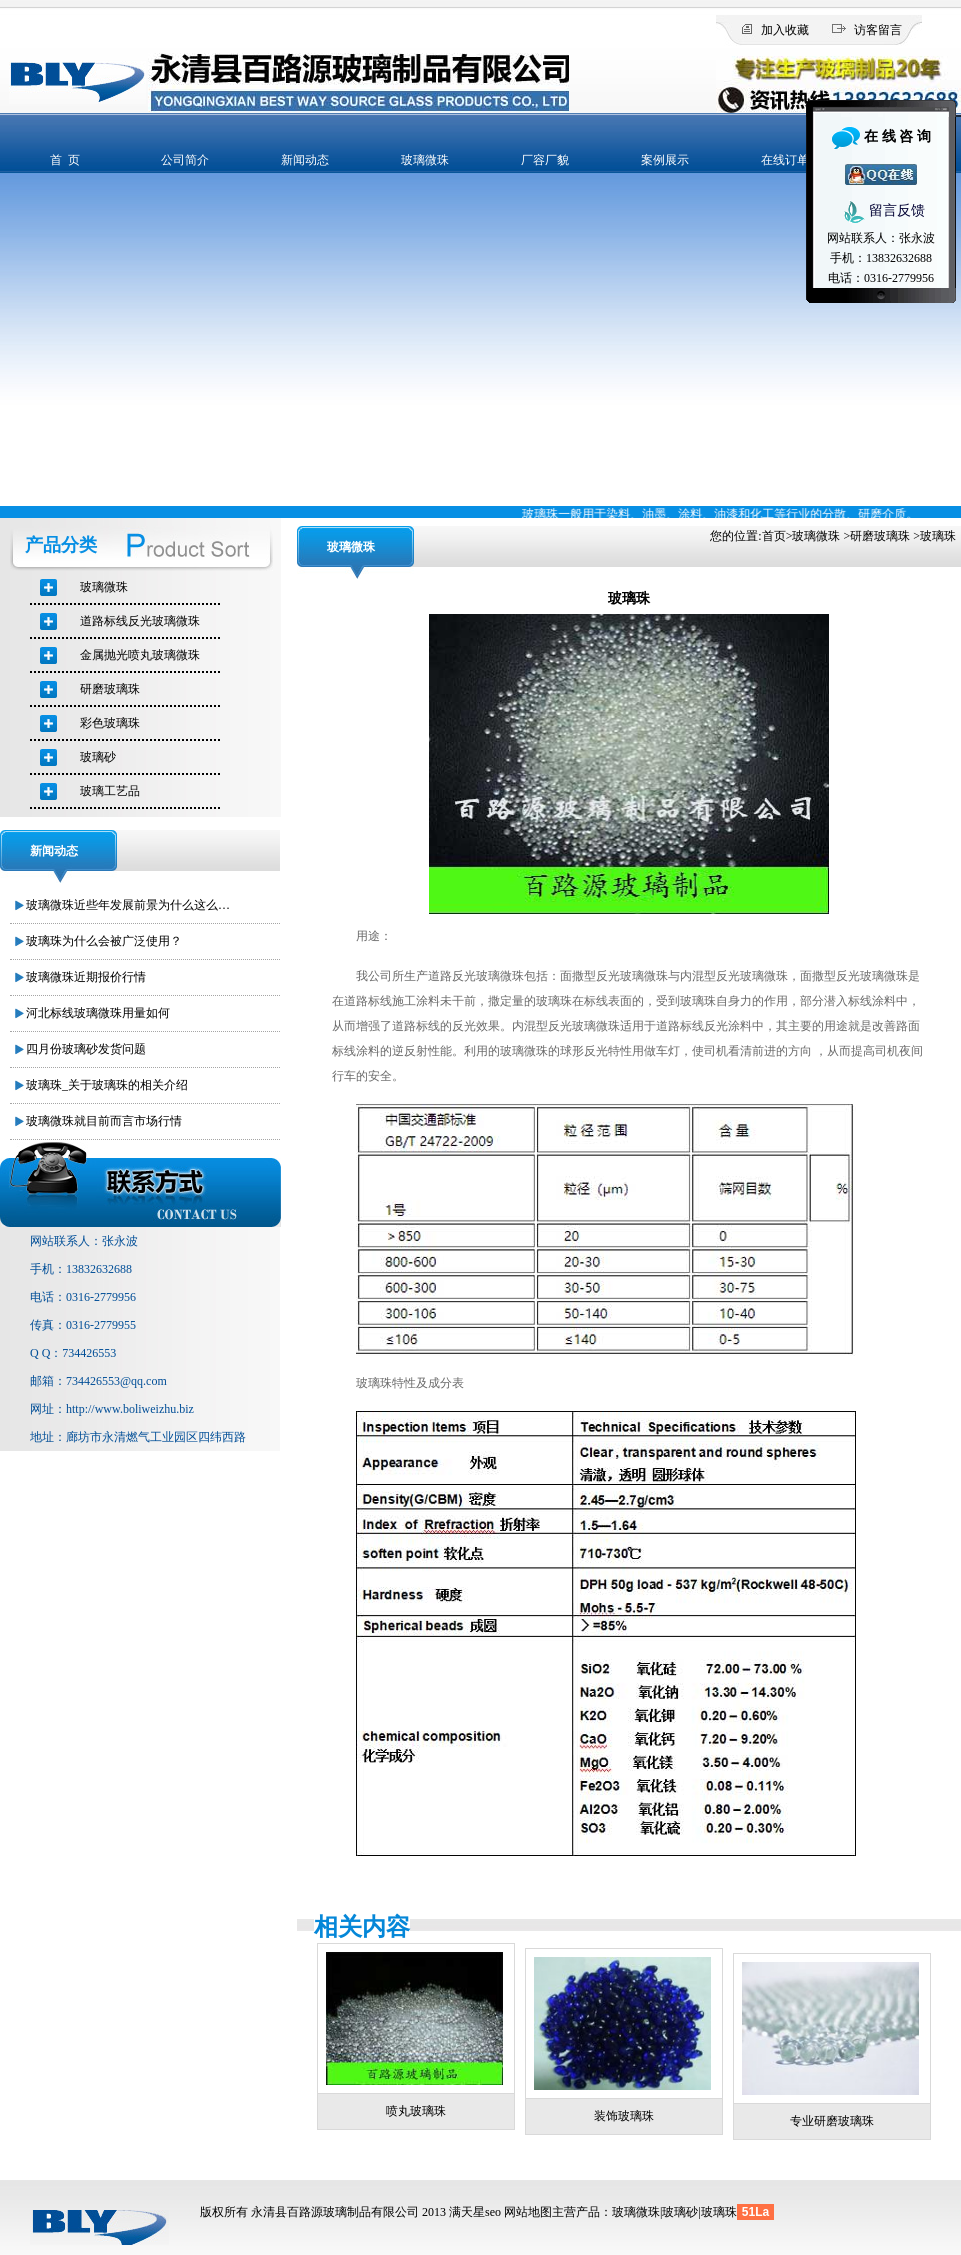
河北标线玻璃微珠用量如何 (98, 1013)
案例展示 (665, 160)
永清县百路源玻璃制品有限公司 (335, 2212)
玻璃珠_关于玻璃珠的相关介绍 (107, 1085)
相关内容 (362, 1927)
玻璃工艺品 (110, 791)
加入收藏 (785, 30)
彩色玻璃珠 (110, 723)
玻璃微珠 (425, 160)
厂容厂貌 (545, 160)
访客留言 (878, 30)
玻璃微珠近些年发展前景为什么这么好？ (131, 905)
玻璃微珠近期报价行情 (86, 977)
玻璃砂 (98, 757)
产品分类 (61, 545)
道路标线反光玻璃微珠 (140, 621)
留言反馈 (881, 212)
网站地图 (528, 2212)
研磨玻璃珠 (880, 536)
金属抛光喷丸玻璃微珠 (140, 655)
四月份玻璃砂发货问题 (86, 1049)
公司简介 (185, 160)
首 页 (65, 160)
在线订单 (785, 160)
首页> (777, 536)
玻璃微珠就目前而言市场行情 (104, 1121)
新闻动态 (305, 160)
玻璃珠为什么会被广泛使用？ (104, 941)
